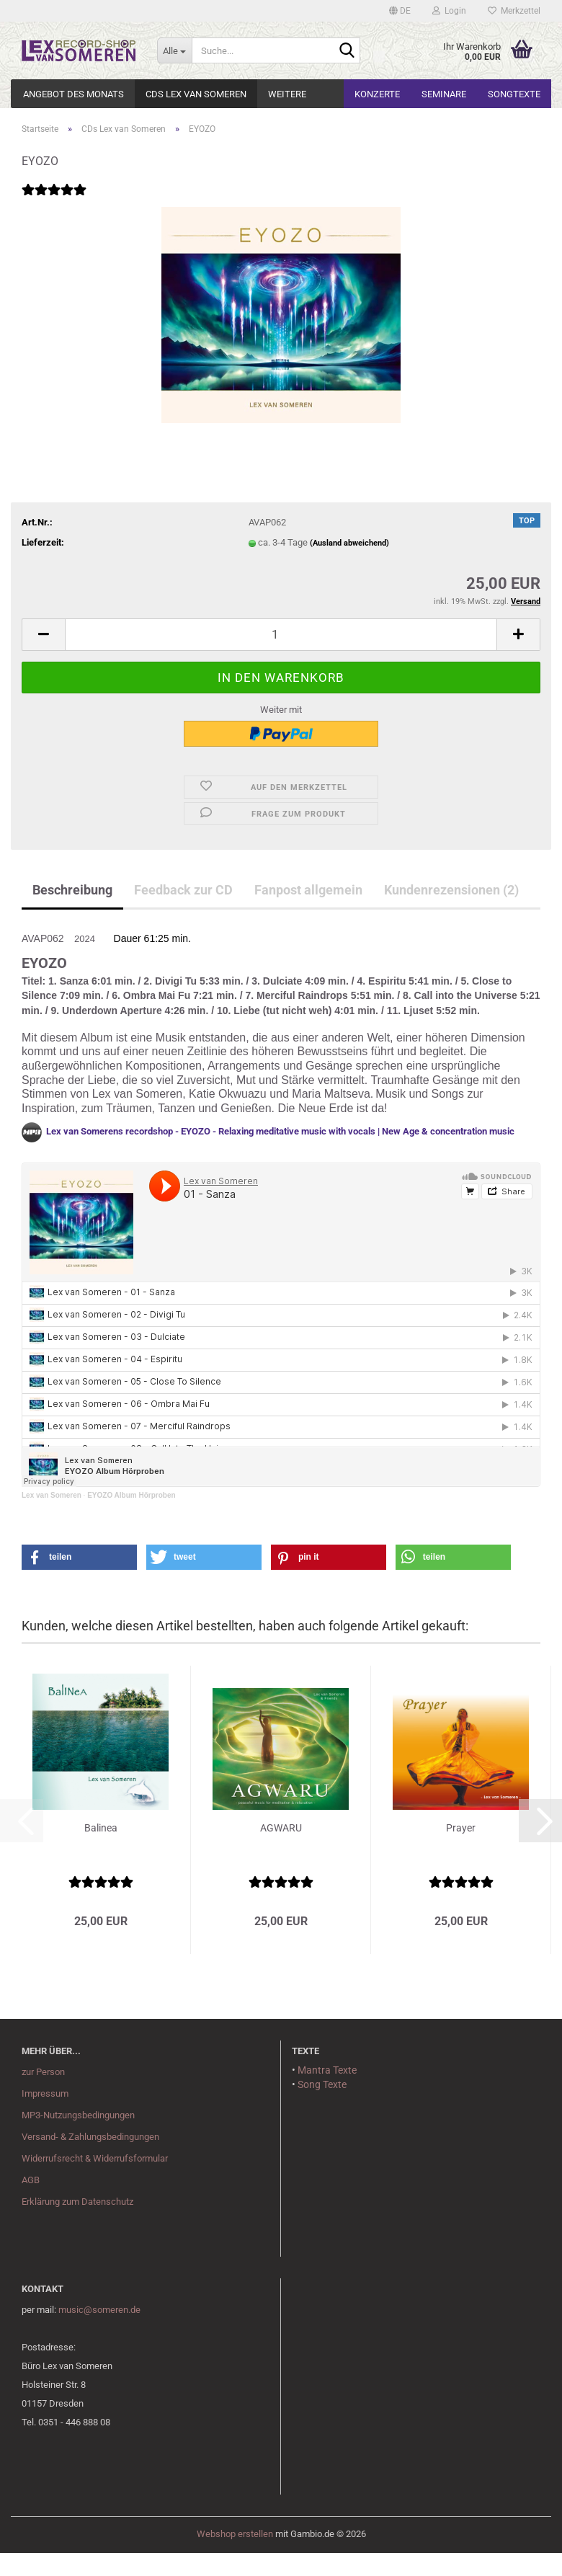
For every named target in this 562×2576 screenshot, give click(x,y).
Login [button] (449, 11)
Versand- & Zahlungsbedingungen (90, 2136)
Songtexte (514, 94)
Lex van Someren (51, 1495)
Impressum (45, 2093)
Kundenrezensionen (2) (451, 889)
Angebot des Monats (73, 94)
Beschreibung (72, 889)
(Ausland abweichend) (349, 543)
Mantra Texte (327, 2070)
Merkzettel (514, 11)
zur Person (43, 2071)
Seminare (444, 94)
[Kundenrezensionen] (54, 199)
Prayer (461, 1828)
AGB (31, 2180)
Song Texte (322, 2084)
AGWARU (281, 1828)
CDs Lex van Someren (196, 94)
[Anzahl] (281, 634)
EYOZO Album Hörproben (131, 1495)
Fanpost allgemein (308, 889)
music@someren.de (99, 2309)
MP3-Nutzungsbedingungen (78, 2115)
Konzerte (377, 94)
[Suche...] (174, 50)
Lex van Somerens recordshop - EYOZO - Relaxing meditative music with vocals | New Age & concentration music (280, 1132)
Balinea (100, 1828)
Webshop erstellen (235, 2533)
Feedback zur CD (183, 889)
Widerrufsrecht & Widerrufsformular (95, 2158)
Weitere (287, 94)
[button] (400, 11)
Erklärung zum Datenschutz (77, 2201)
